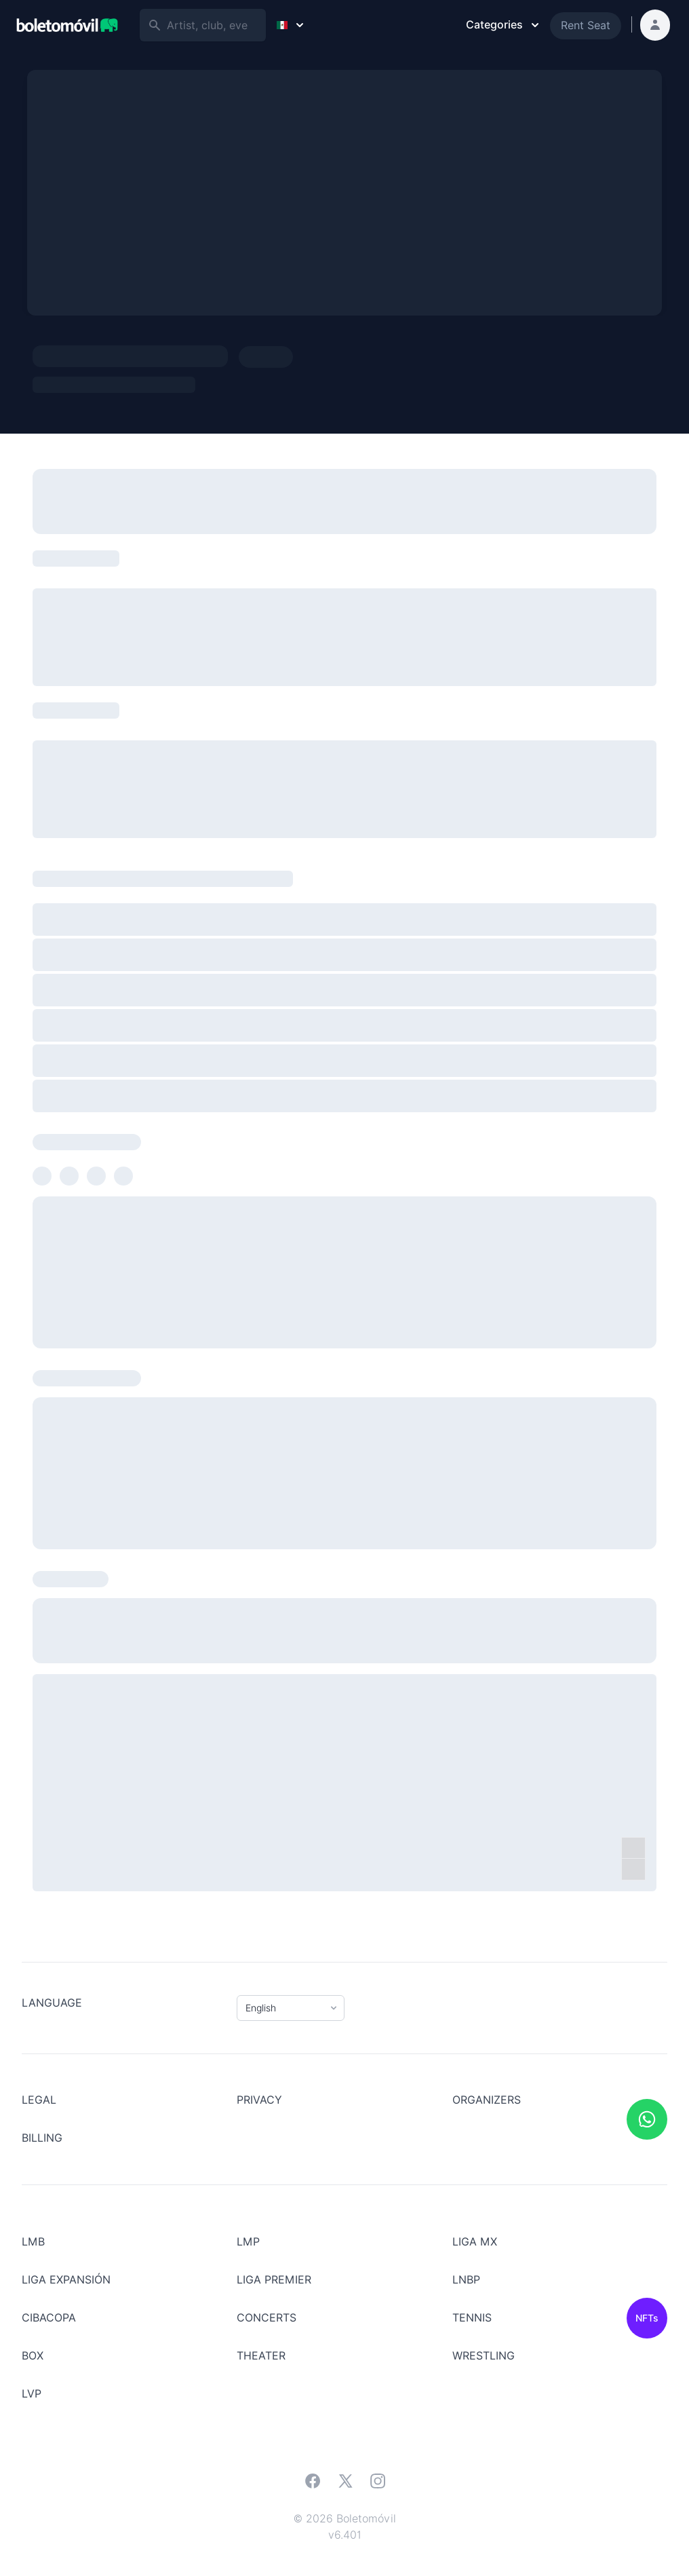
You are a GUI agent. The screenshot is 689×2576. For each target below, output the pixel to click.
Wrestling (483, 2355)
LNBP (466, 2279)
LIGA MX (474, 2241)
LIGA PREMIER (274, 2279)
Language (52, 2002)
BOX (32, 2355)
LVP (31, 2393)
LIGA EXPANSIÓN (66, 2279)
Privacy (259, 2100)
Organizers (486, 2100)
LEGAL (39, 2100)
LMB (33, 2241)
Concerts (266, 2317)
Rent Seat (585, 25)
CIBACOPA (49, 2317)
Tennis (472, 2317)
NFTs (646, 2318)
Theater (261, 2355)
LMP (248, 2241)
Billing (42, 2138)
